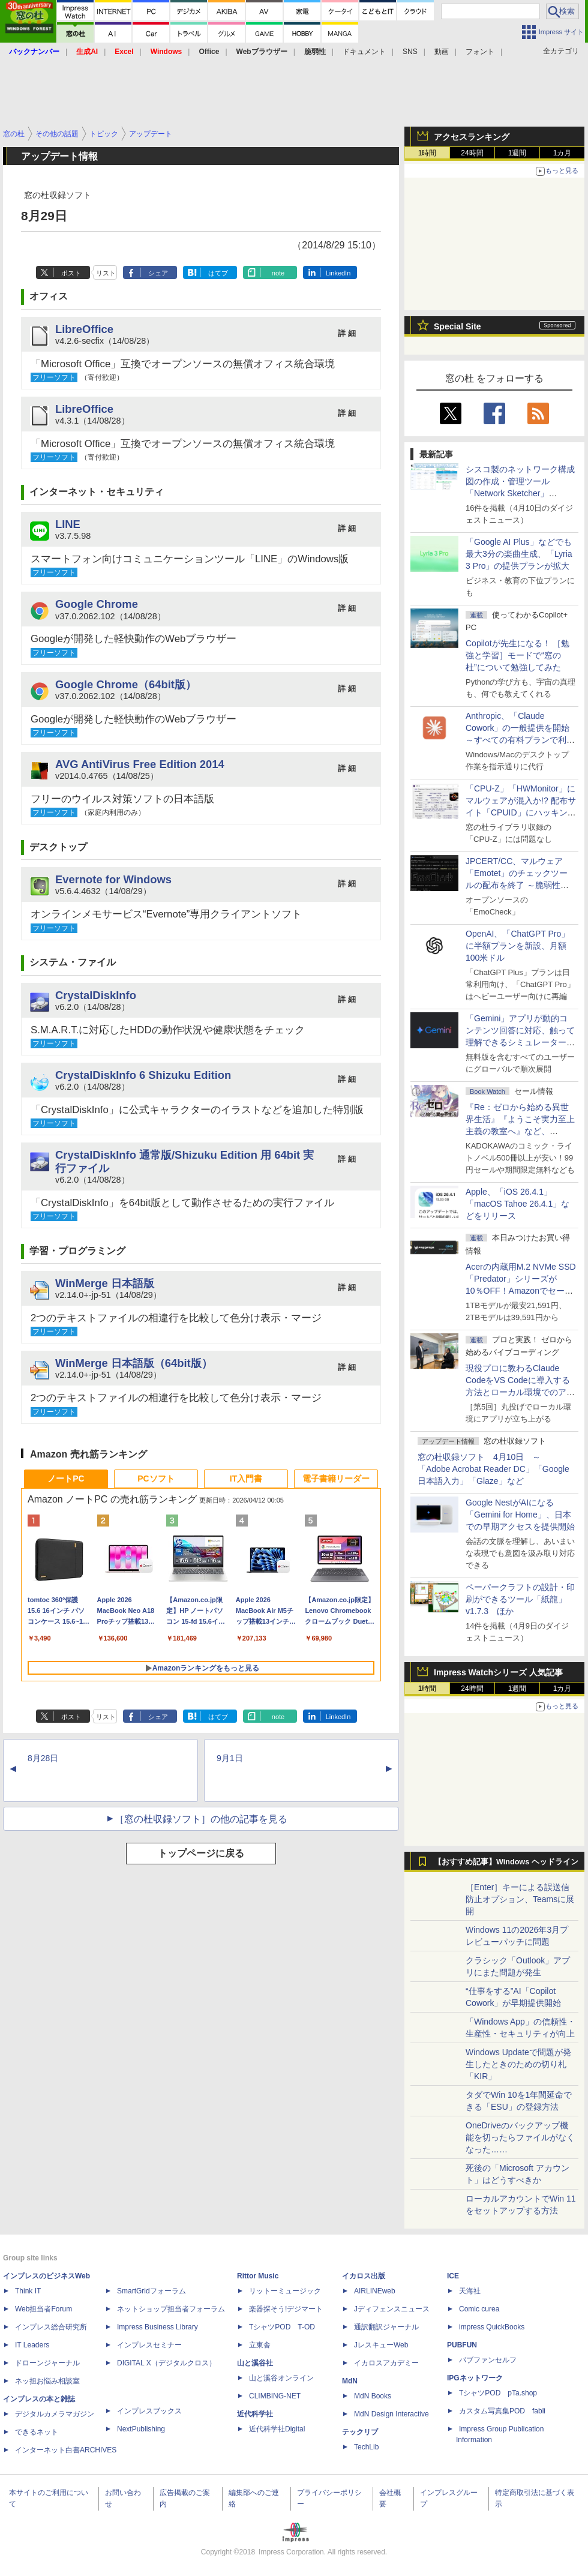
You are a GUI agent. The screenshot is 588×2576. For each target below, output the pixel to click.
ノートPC (65, 1478)
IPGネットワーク (475, 2378)
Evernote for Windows (113, 879)
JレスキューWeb (381, 2345)
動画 (441, 51)
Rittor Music (257, 2276)
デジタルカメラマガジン (54, 2414)
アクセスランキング (471, 137)
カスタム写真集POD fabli (502, 2411)
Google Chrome (96, 604)
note (278, 273)
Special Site (457, 326)
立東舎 (260, 2345)
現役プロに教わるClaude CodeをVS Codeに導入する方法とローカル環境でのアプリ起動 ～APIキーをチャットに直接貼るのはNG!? (520, 1392)
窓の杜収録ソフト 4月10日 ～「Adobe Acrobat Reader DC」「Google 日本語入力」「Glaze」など (493, 1469)
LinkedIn (338, 273)
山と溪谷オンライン (281, 2378)
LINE (67, 524)
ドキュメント (364, 51)
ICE (453, 2276)
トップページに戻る (201, 1853)
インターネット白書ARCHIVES (65, 2450)
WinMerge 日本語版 (104, 1283)
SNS (410, 51)
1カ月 (562, 153)
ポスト (71, 273)
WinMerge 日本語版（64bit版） (133, 1363)
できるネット (36, 2432)
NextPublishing (141, 2429)
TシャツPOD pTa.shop (498, 2393)
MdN (350, 2381)
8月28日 (43, 1758)
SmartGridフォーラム (151, 2291)
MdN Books (372, 2396)
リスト (106, 273)
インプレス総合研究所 (51, 2327)
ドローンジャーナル (47, 2363)
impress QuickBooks (491, 2327)
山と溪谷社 (255, 2363)
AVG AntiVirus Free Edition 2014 (139, 764)
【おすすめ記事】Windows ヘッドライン (506, 1862)
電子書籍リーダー (336, 1478)
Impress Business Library (157, 2327)
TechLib (366, 2447)
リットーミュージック (285, 2291)
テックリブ (360, 2432)
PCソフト (155, 1478)
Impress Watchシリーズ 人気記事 (498, 1672)
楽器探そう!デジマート (286, 2309)
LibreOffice (84, 329)
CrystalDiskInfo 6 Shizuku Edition (143, 1075)
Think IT (28, 2291)
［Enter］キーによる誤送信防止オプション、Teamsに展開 (520, 1899)
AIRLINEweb (374, 2291)
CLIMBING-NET (275, 2396)
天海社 (470, 2291)
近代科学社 (255, 2414)
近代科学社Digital (277, 2429)
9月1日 (230, 1758)
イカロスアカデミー (386, 2363)
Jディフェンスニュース (392, 2309)
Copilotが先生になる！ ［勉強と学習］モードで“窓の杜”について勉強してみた (517, 655)
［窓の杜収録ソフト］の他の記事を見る (201, 1819)
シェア (158, 273)
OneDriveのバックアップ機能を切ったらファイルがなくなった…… (520, 2137)
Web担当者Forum (43, 2309)
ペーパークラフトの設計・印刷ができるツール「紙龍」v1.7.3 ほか (520, 1599)
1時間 (427, 153)
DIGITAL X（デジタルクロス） (166, 2363)
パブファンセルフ (488, 2360)
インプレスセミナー (149, 2345)
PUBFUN (462, 2345)
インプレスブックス (149, 2411)
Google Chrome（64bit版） (125, 684)
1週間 (517, 153)
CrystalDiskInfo (95, 995)
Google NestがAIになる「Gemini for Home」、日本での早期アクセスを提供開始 (520, 1514)
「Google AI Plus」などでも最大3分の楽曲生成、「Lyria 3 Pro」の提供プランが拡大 (519, 554)
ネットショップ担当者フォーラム (171, 2309)
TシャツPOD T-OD (282, 2327)
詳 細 (347, 333)
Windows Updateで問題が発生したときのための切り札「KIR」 (518, 2064)
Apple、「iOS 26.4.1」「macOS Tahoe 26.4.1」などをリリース (517, 1203)
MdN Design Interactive (391, 2414)
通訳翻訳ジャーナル (386, 2327)
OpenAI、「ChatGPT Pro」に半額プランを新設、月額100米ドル (517, 945)
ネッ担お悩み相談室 (47, 2381)
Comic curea (479, 2309)
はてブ (218, 273)
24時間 (472, 153)
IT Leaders (32, 2345)
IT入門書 (246, 1478)
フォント (480, 51)
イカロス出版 (363, 2276)
